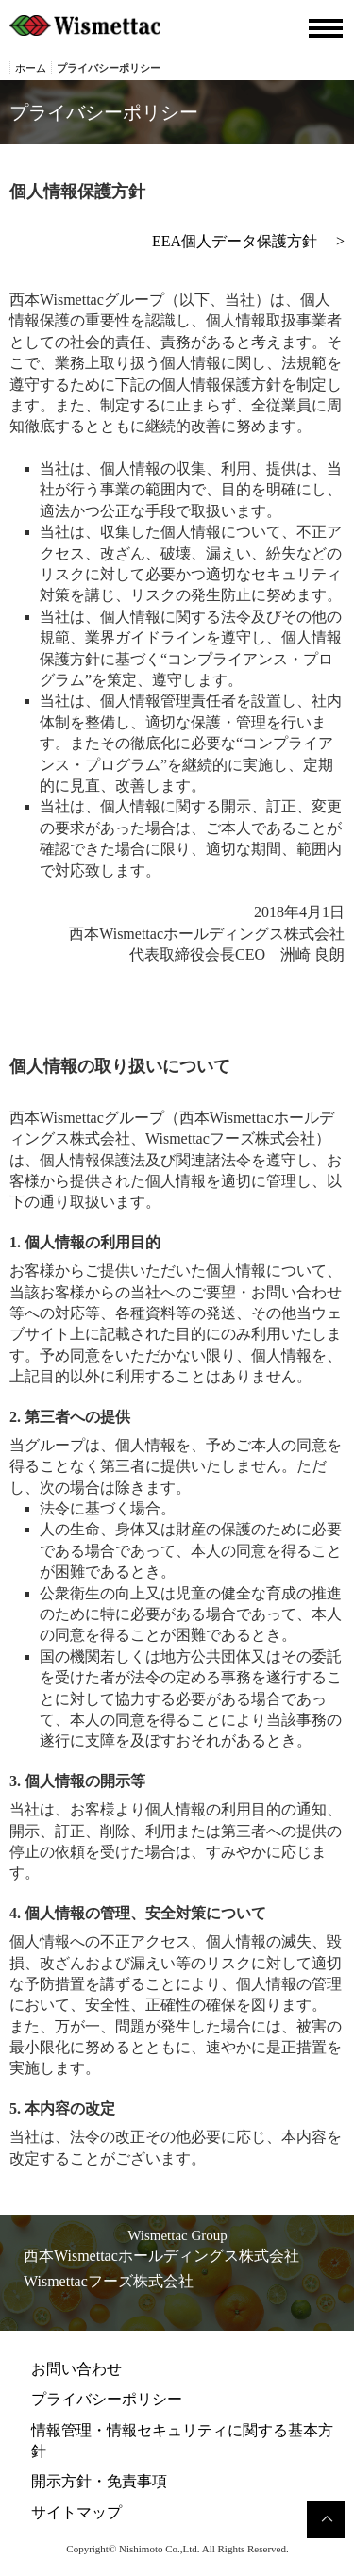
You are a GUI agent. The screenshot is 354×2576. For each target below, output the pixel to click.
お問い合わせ (76, 2369)
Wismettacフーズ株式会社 (109, 2281)
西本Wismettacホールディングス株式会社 (161, 2256)
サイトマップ (76, 2512)
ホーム (30, 68)
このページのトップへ (326, 2519)
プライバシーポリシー (106, 2399)
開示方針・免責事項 (99, 2481)
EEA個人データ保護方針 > (248, 241)
